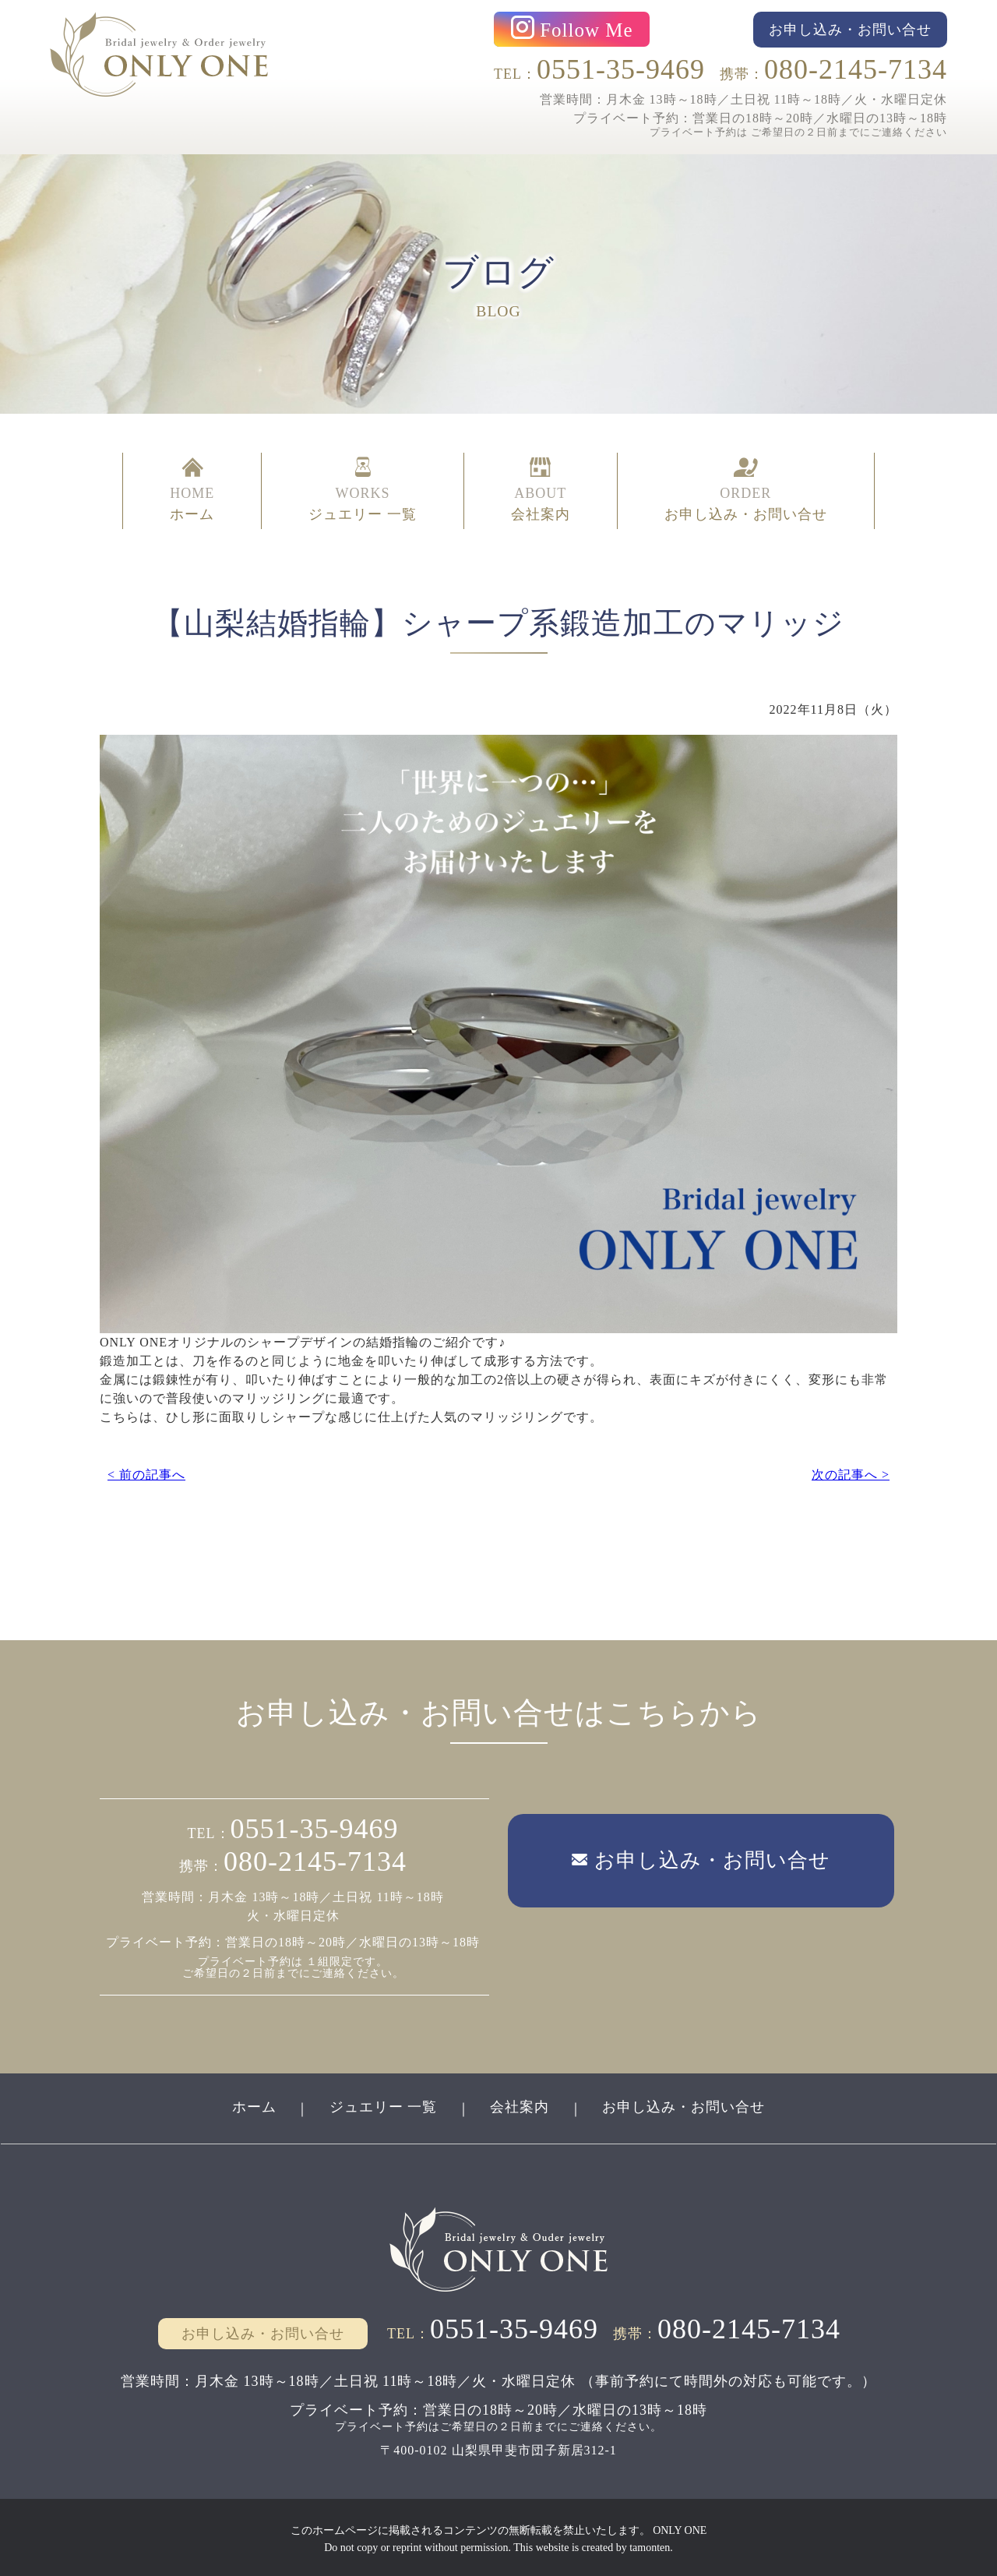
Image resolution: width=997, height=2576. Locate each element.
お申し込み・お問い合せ (685, 2105)
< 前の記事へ (146, 1470)
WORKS (362, 489)
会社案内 (520, 2105)
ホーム (253, 2105)
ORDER (745, 489)
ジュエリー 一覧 (383, 2105)
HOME (192, 489)
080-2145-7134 (855, 69)
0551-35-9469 (621, 69)
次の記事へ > (851, 1470)
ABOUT (540, 489)
